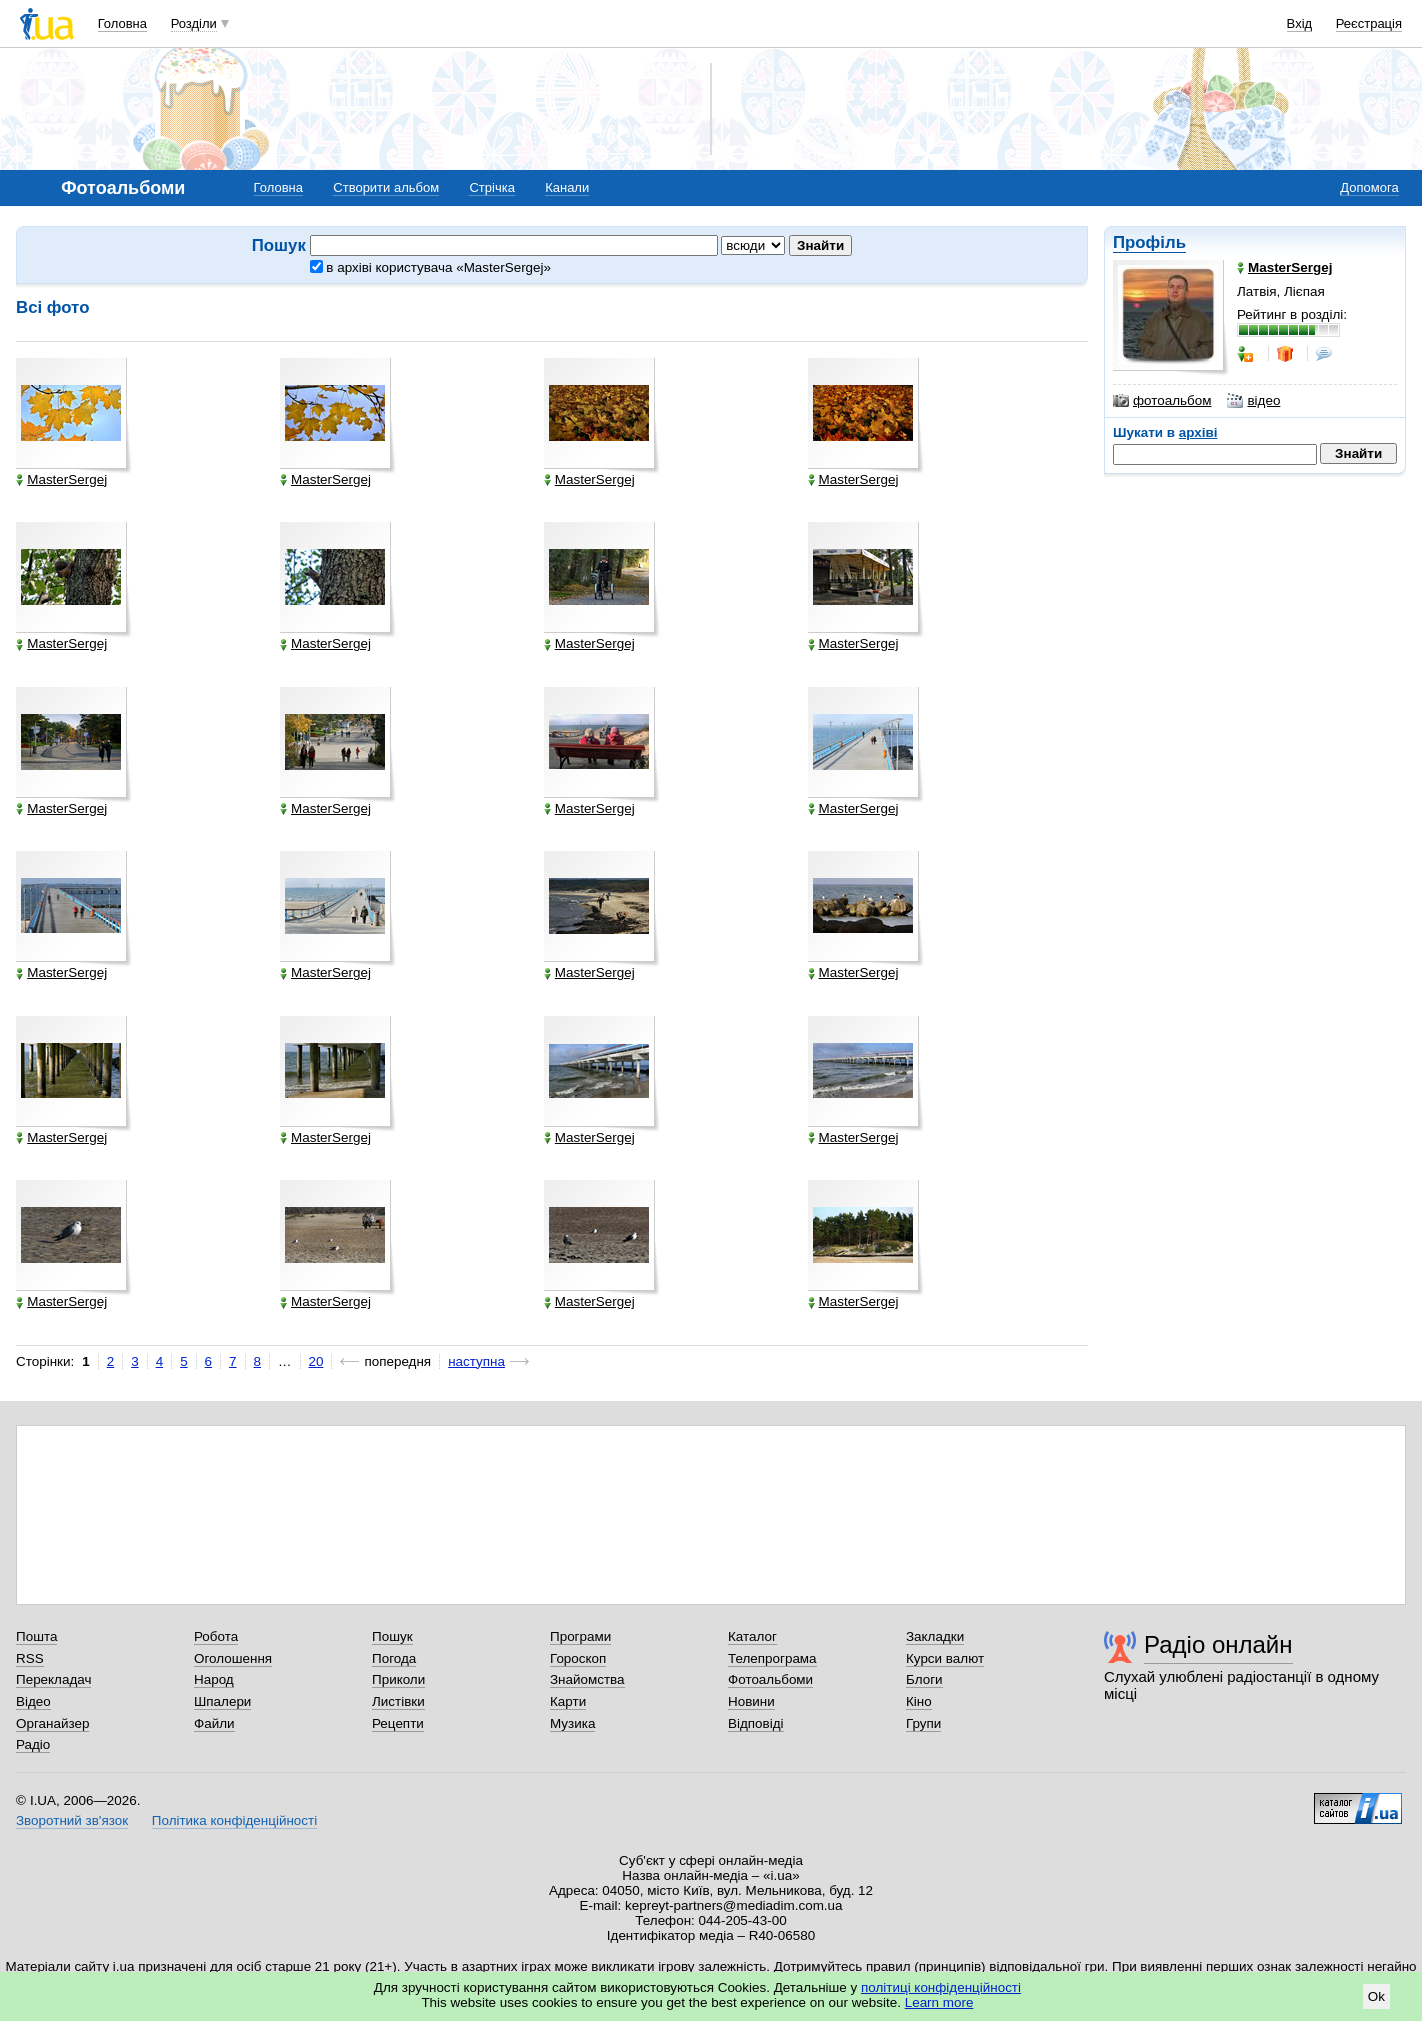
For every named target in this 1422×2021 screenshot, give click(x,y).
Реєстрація (1369, 23)
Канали (567, 187)
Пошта (36, 1636)
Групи (923, 1723)
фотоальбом (1162, 401)
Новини (751, 1701)
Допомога (1369, 187)
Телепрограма (772, 1658)
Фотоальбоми (770, 1679)
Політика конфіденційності (234, 1820)
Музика (572, 1723)
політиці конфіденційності (941, 1987)
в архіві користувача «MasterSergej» (430, 267)
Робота (216, 1636)
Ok (1376, 1996)
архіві (1198, 432)
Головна (122, 23)
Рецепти (398, 1723)
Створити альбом (386, 187)
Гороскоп (578, 1658)
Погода (394, 1658)
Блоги (924, 1679)
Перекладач (53, 1679)
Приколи (398, 1679)
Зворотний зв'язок (72, 1820)
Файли (214, 1723)
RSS (30, 1658)
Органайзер (52, 1723)
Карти (568, 1701)
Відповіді (756, 1723)
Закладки (935, 1636)
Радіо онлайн (1218, 1644)
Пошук (392, 1636)
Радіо (33, 1744)
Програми (580, 1636)
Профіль (1149, 242)
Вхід (1300, 23)
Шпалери (222, 1701)
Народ (214, 1679)
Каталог (752, 1636)
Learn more (939, 2002)
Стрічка (491, 187)
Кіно (919, 1701)
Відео (33, 1701)
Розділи (194, 23)
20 (316, 1361)
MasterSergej (61, 480)
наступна (476, 1361)
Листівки (398, 1701)
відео (1253, 401)
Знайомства (587, 1679)
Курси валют (945, 1658)
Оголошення (233, 1658)
